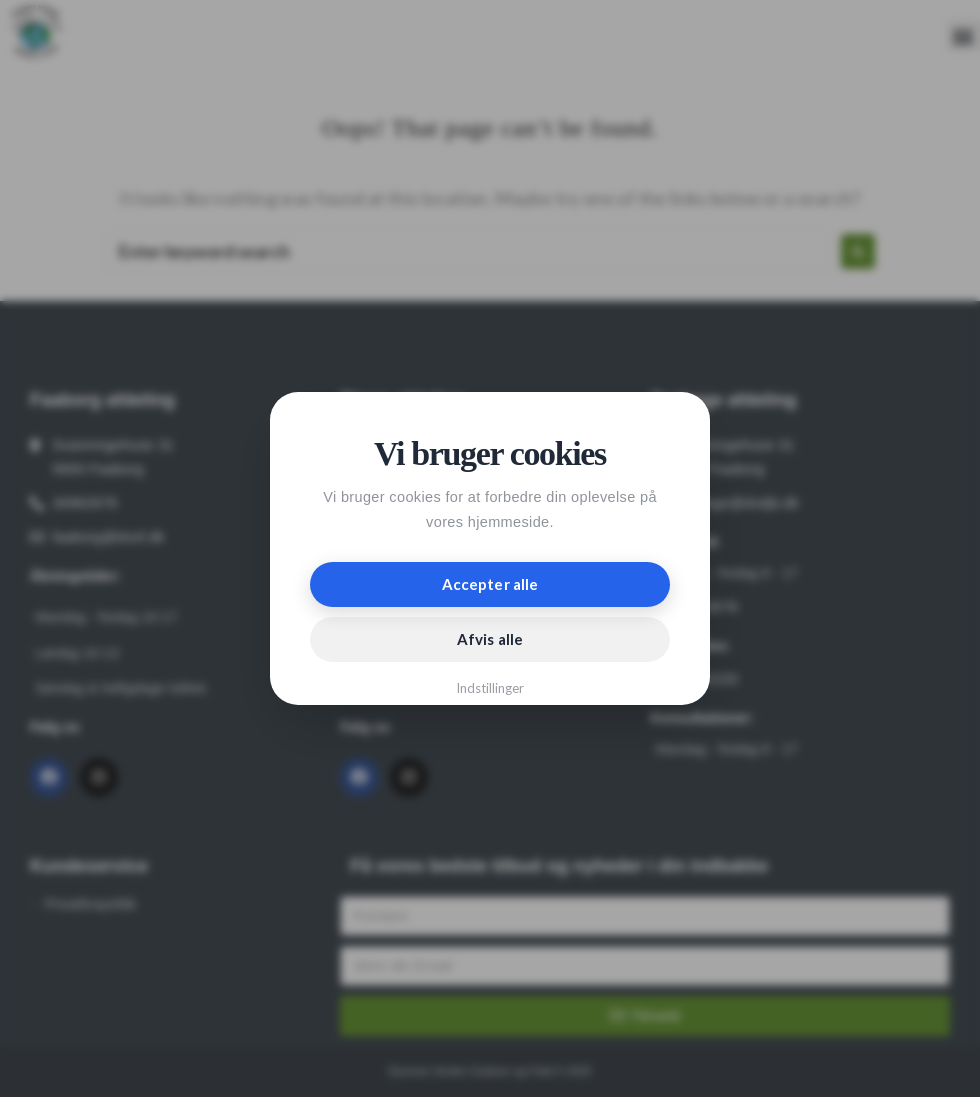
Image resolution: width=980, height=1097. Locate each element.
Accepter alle (490, 584)
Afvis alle (490, 639)
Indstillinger (490, 688)
